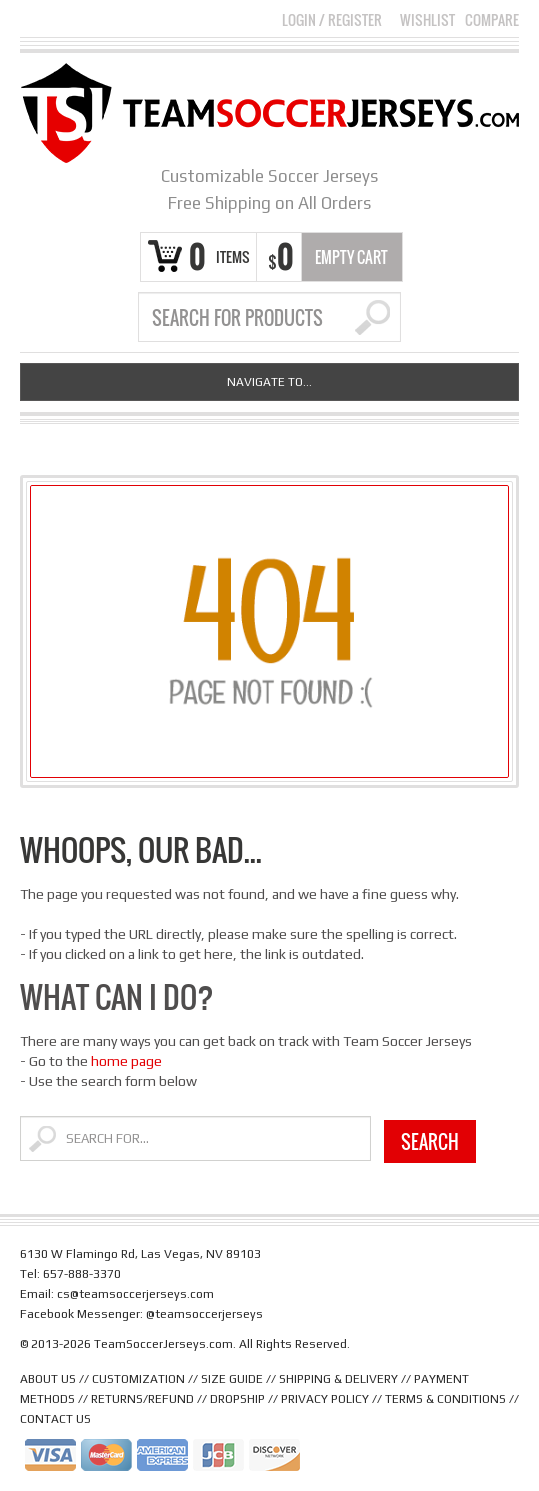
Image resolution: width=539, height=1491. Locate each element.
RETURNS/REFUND (142, 1399)
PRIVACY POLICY (325, 1399)
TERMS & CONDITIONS (445, 1399)
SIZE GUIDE (232, 1379)
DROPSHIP (237, 1399)
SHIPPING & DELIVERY (338, 1379)
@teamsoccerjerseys (204, 1314)
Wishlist (427, 20)
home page (126, 1061)
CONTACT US (55, 1419)
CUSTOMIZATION (138, 1379)
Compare (492, 20)
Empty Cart (351, 257)
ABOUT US (48, 1379)
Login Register (332, 19)
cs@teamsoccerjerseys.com (135, 1294)
